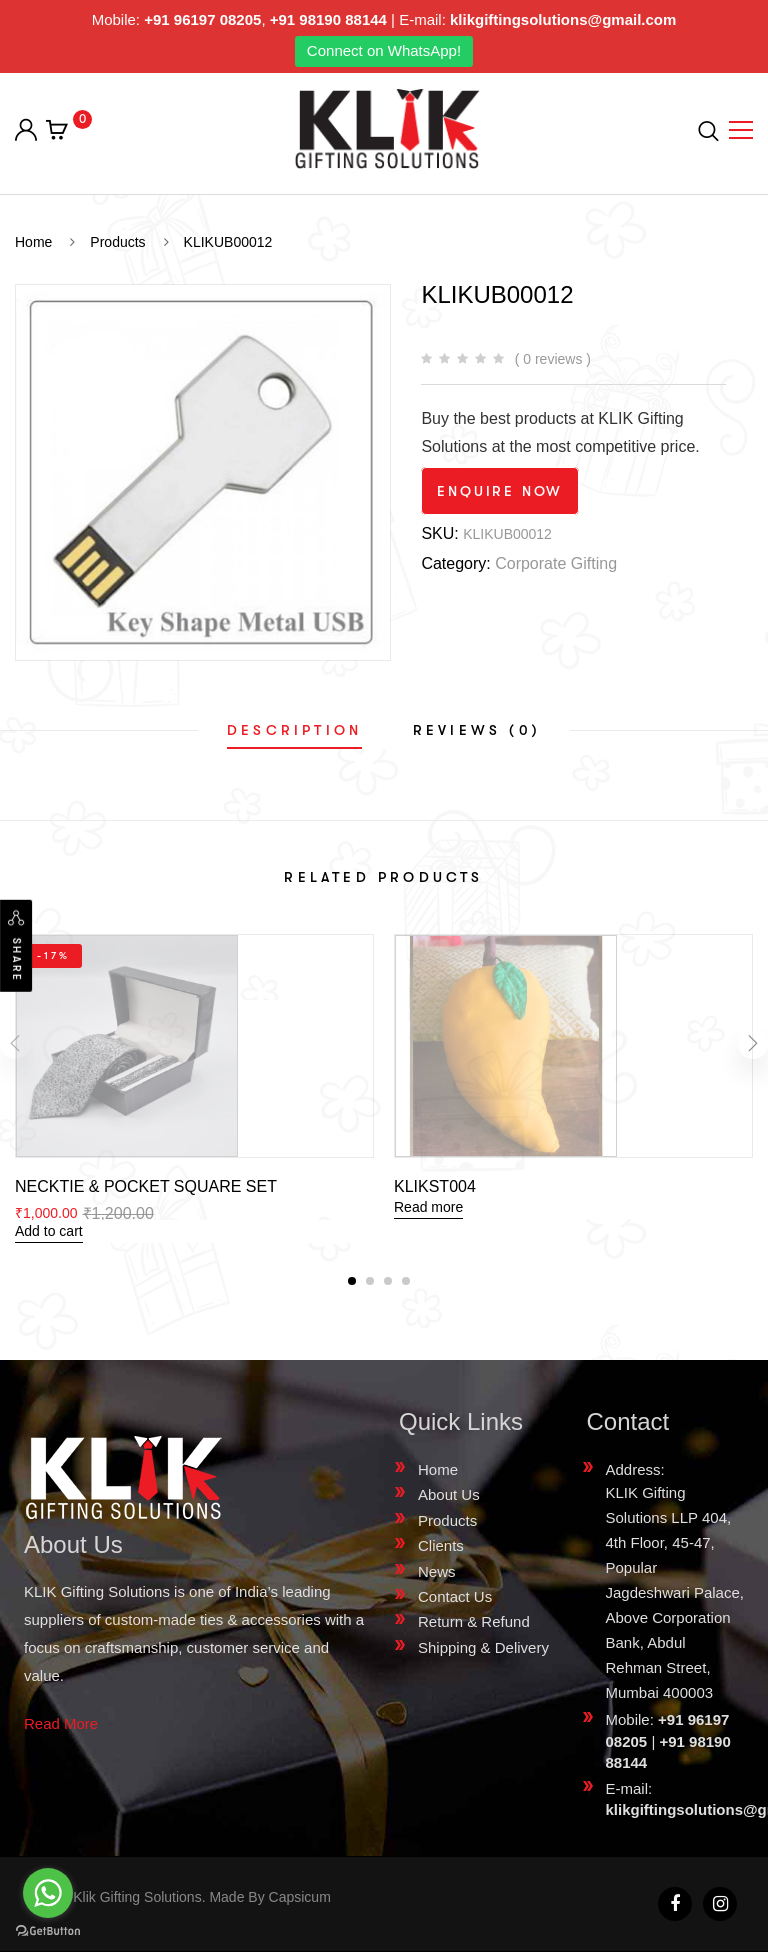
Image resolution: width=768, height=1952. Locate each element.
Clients (441, 1545)
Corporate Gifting (556, 563)
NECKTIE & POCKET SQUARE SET (146, 1186)
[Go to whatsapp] (48, 1893)
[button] (352, 1281)
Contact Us (455, 1596)
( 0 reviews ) (553, 359)
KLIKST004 (435, 1186)
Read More (61, 1723)
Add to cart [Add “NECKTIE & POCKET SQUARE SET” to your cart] (49, 1231)
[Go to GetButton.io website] (48, 1931)
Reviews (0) (477, 730)
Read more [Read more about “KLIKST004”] (428, 1207)
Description (294, 730)
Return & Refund (474, 1621)
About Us (449, 1494)
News (437, 1571)
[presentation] (15, 1044)
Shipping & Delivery (483, 1647)
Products (447, 1520)
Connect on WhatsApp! (384, 50)
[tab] (294, 730)
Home (438, 1469)
